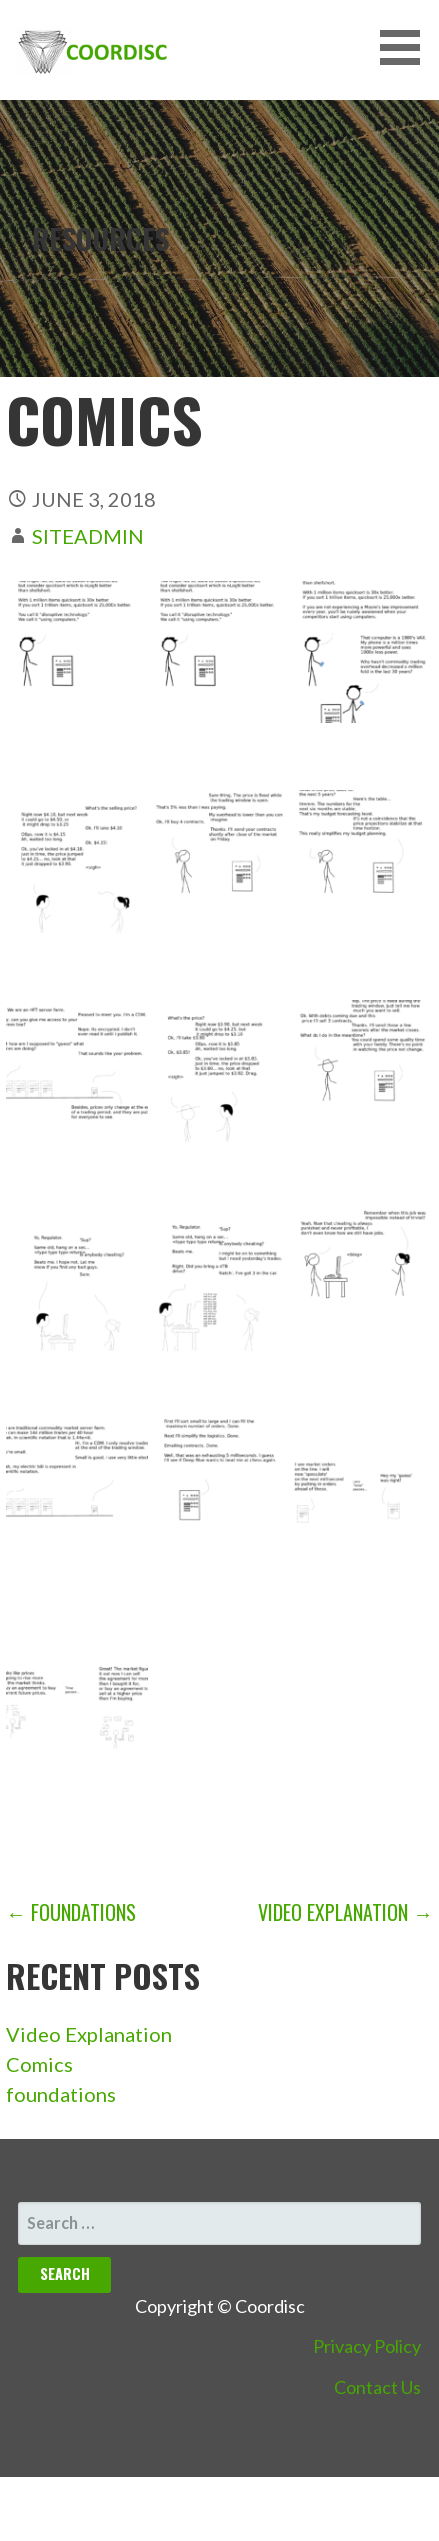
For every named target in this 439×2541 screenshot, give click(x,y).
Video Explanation (89, 2034)
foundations (61, 2094)
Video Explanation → (345, 1912)
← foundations (71, 1912)
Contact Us (377, 2387)
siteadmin (88, 536)
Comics (39, 2064)
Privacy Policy (367, 2346)
